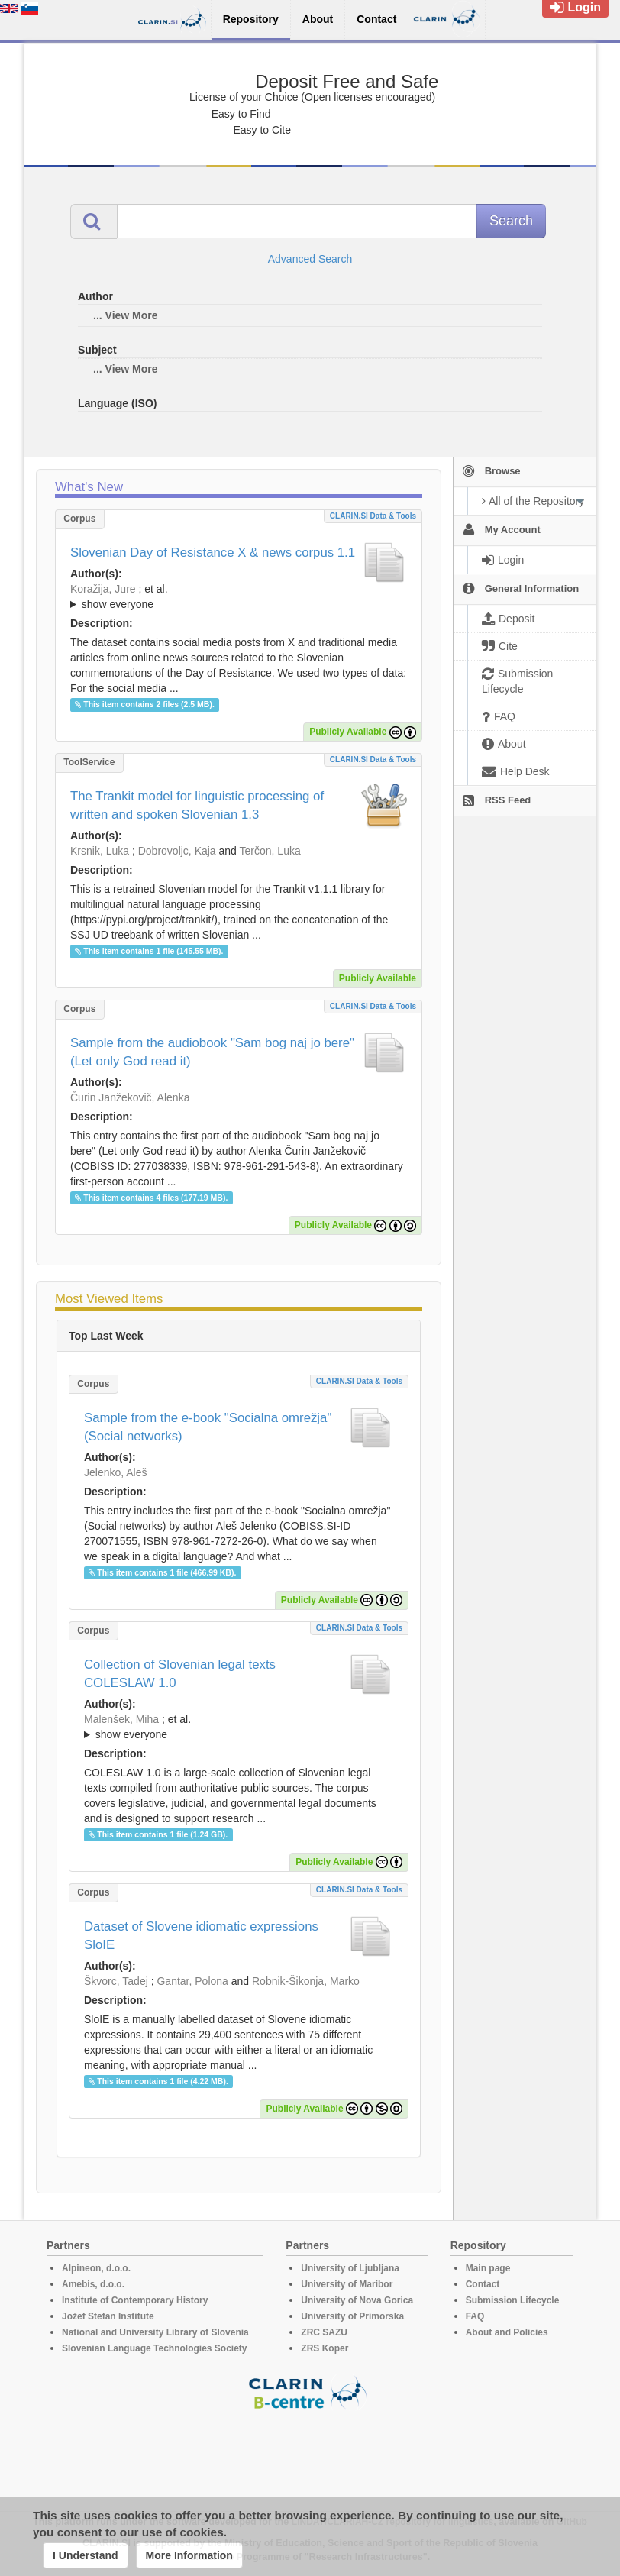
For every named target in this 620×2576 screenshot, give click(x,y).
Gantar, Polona (192, 1981)
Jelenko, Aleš (115, 1472)
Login (575, 7)
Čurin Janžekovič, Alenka (129, 1097)
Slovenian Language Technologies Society (154, 2348)
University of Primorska (352, 2316)
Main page (488, 2268)
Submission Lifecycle (513, 2300)
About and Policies (507, 2332)
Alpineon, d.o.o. (96, 2268)
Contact (483, 2284)
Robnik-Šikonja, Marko (306, 1981)
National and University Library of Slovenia (155, 2332)
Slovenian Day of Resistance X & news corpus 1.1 (212, 552)
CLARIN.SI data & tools (373, 516)
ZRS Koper (324, 2348)
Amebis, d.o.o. (93, 2284)
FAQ (475, 2316)
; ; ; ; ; (238, 1726)
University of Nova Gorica (357, 2300)
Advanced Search (310, 259)
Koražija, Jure (103, 589)
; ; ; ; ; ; (238, 596)
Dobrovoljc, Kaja (177, 851)
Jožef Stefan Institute (108, 2316)
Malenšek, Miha (121, 1719)
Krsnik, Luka (99, 851)
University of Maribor (346, 2284)
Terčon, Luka (270, 851)
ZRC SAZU (324, 2332)
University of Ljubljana (350, 2268)
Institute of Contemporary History (135, 2300)
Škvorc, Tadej (116, 1981)
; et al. (238, 597)
